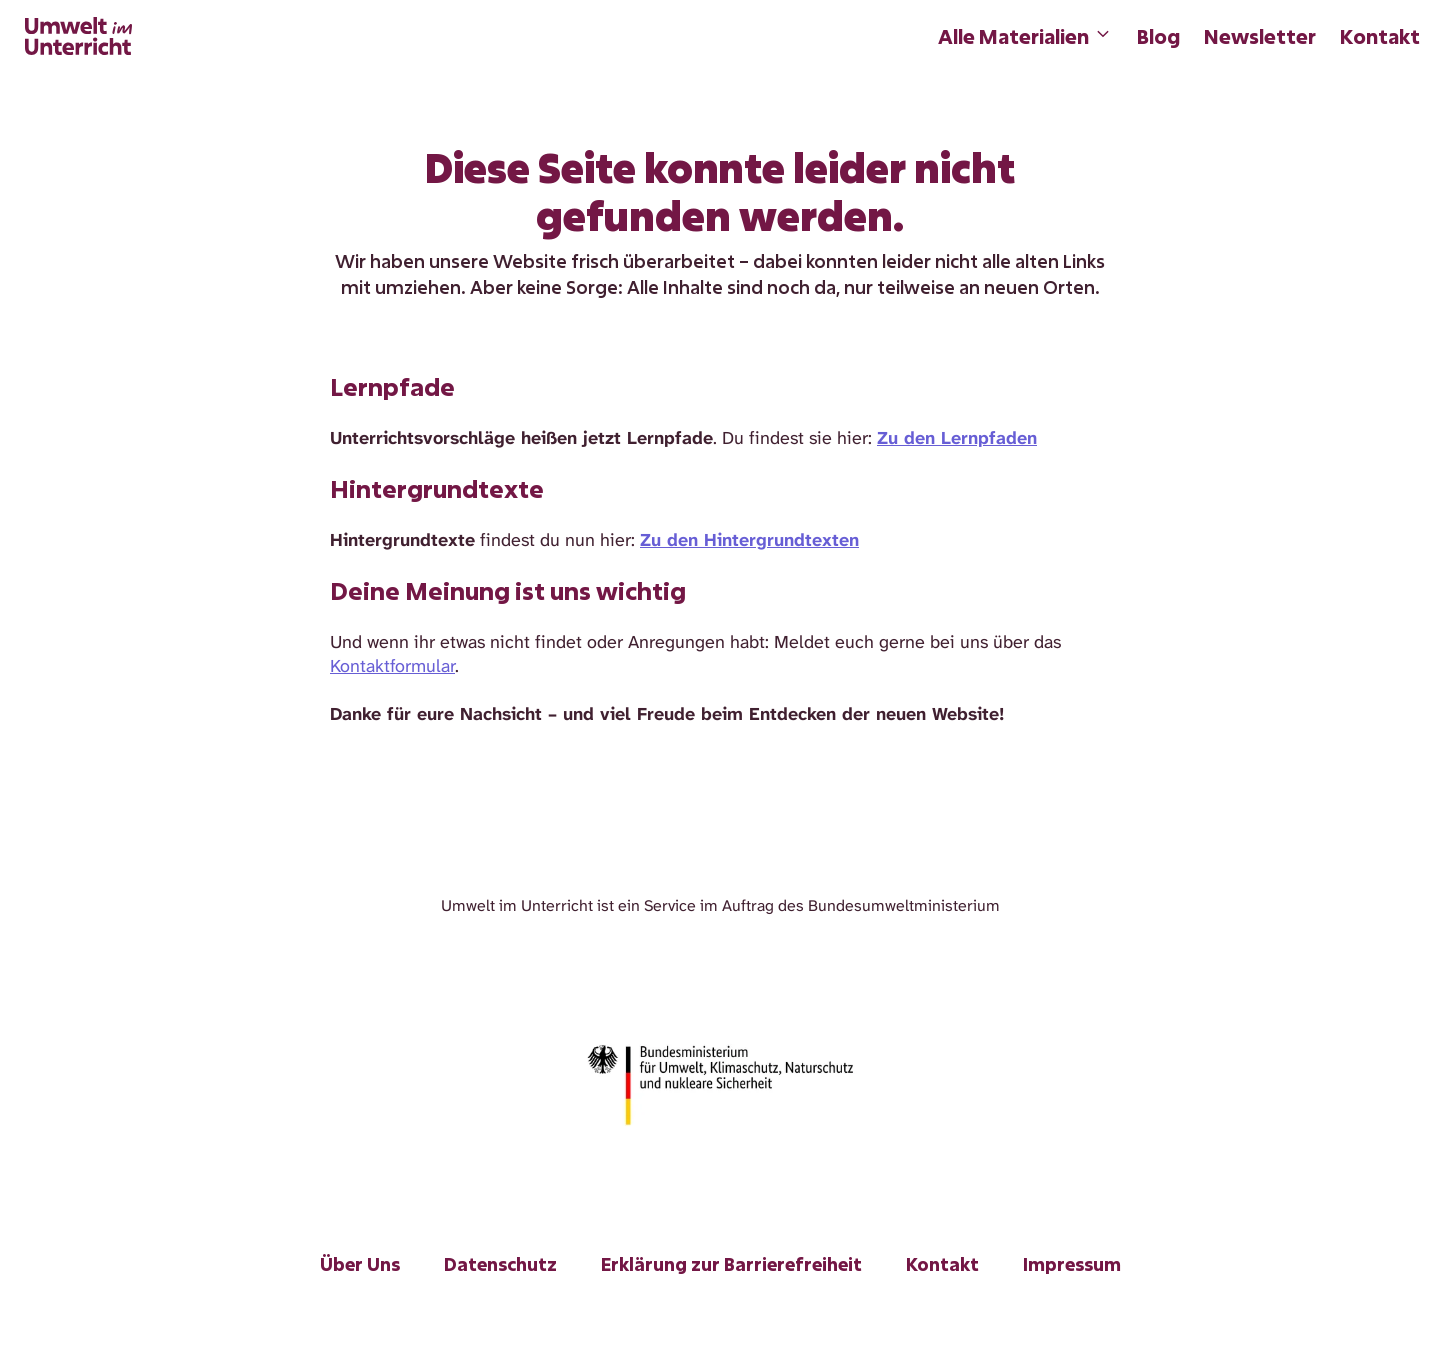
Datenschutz (500, 1264)
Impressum (1072, 1264)
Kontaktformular (392, 666)
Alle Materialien (1025, 36)
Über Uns (360, 1264)
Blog (1158, 36)
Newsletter (1260, 36)
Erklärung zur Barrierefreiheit (731, 1264)
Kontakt (1380, 36)
